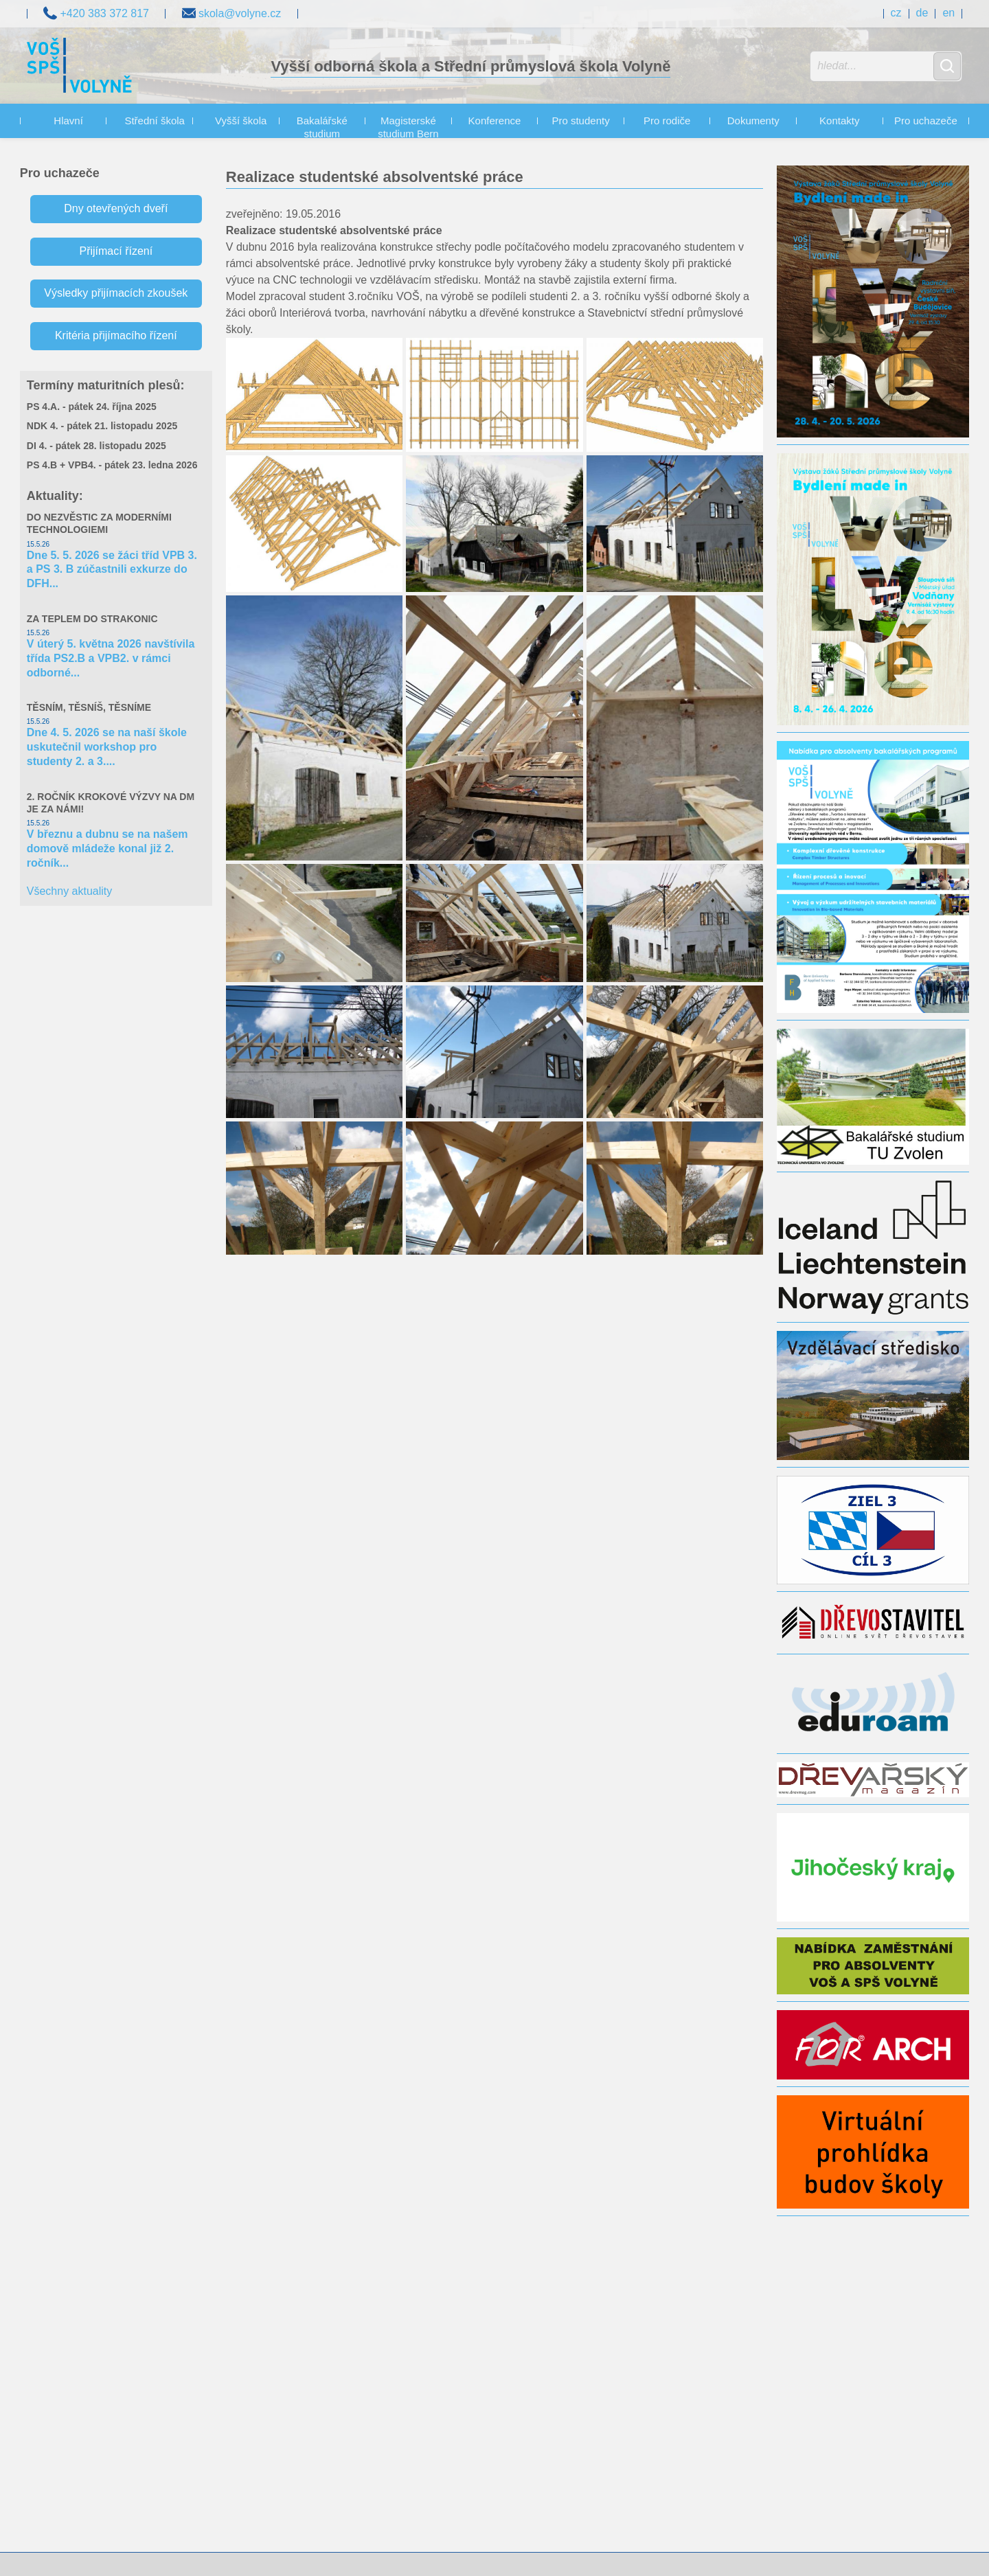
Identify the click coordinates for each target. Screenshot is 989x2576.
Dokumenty (753, 120)
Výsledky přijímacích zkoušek (115, 293)
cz (896, 13)
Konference (494, 120)
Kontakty (839, 120)
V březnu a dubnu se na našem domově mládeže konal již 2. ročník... (107, 848)
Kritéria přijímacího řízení (116, 335)
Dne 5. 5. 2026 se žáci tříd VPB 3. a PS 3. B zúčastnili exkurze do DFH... (112, 569)
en (948, 13)
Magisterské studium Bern (408, 127)
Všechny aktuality (70, 891)
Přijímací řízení (115, 251)
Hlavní (68, 120)
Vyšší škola (240, 120)
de (922, 13)
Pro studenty (580, 120)
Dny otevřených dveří (116, 208)
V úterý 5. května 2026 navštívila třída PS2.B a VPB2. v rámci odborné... (111, 658)
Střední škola (154, 120)
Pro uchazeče (925, 120)
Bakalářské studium (322, 127)
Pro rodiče (667, 120)
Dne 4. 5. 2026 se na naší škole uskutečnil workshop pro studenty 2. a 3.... (107, 747)
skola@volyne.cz (232, 12)
